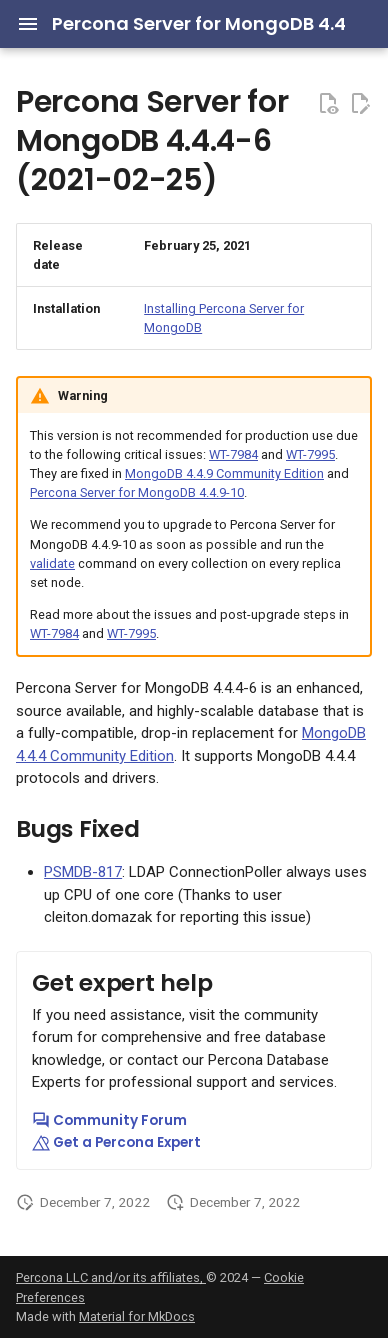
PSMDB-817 (83, 872)
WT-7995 (310, 454)
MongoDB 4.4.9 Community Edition (224, 473)
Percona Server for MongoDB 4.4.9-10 (137, 492)
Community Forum (109, 1120)
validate (52, 563)
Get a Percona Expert (116, 1142)
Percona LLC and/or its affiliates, (111, 1277)
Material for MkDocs (137, 1316)
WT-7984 (233, 454)
